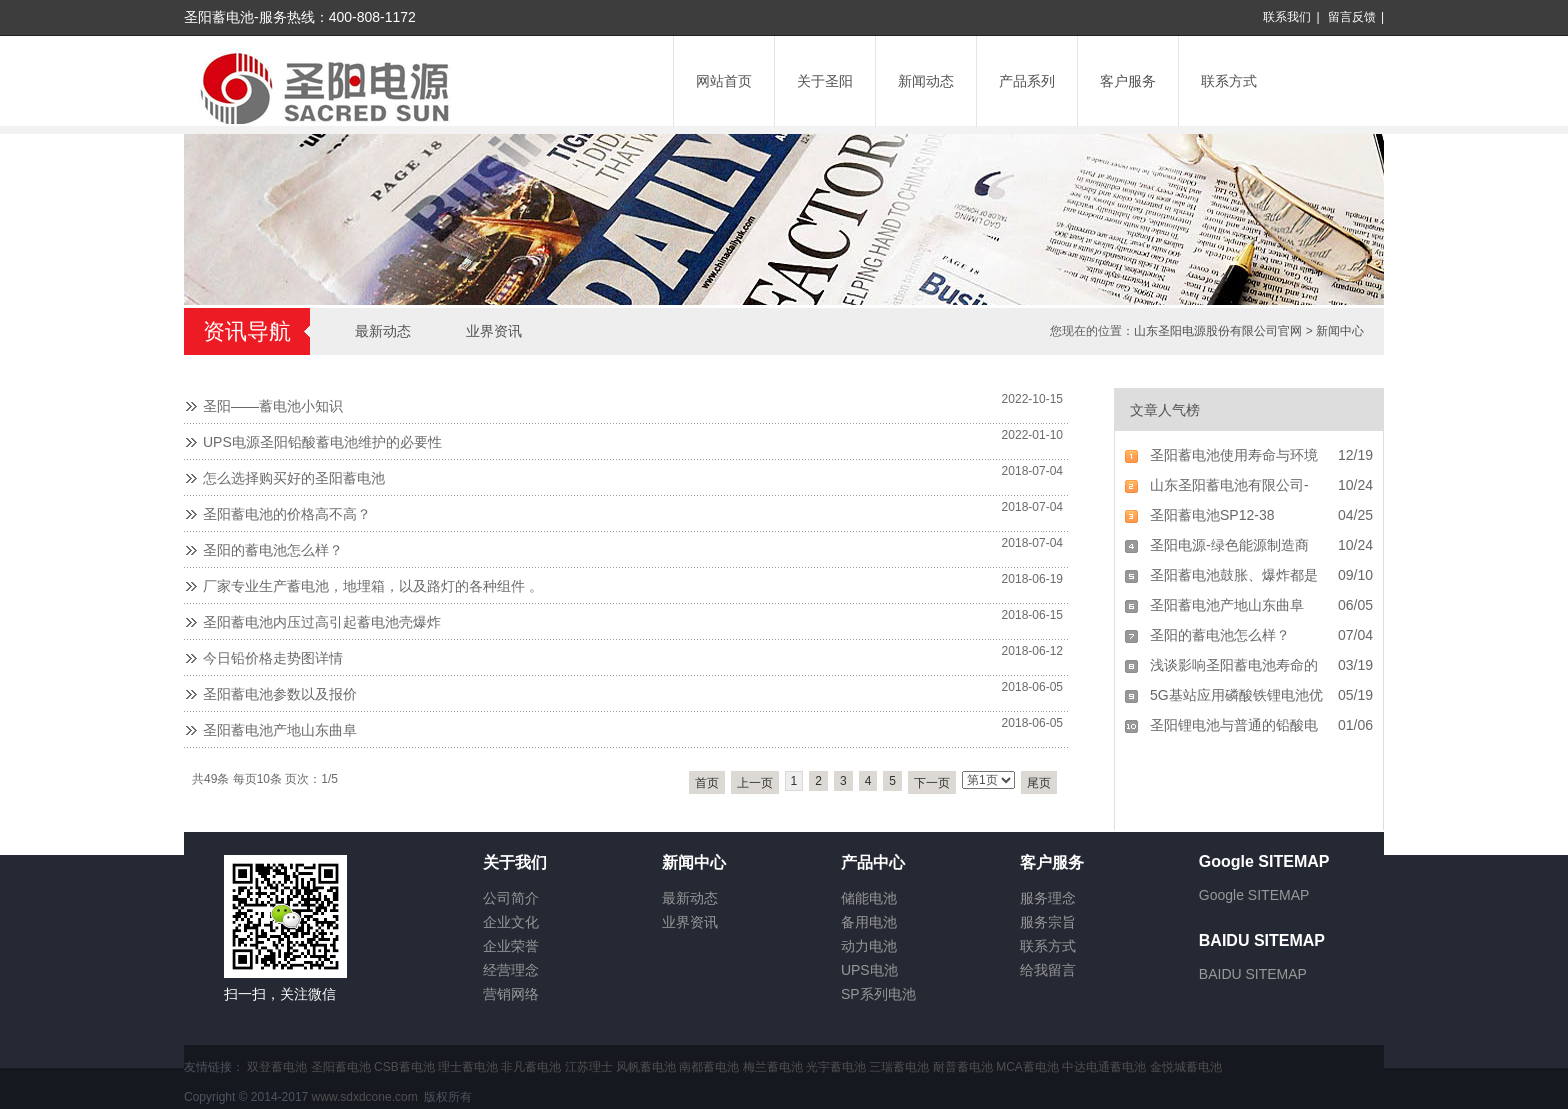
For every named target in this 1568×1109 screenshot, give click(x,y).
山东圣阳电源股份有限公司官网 (1218, 331)
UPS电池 (869, 970)
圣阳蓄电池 (341, 1067)
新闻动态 (926, 81)
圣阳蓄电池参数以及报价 (280, 694)
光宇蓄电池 (836, 1067)
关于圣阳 (825, 81)
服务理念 (1048, 898)
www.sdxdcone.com (365, 1097)
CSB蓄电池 (404, 1067)
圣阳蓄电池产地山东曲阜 (280, 730)
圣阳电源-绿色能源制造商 (1229, 545)
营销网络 (511, 994)
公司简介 (511, 898)
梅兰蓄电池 (773, 1067)
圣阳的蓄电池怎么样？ (273, 550)
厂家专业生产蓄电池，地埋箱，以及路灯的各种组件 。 (373, 586)
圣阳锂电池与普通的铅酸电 (1234, 725)
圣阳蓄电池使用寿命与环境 (1234, 455)
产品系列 (1027, 81)
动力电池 (869, 946)
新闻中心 (1340, 331)
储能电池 (869, 898)
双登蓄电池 (277, 1067)
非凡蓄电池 (531, 1067)
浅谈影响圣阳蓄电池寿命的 (1234, 665)
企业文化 (511, 922)
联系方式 (1229, 81)
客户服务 (1128, 81)
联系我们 (1287, 17)
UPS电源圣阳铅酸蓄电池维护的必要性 (322, 442)
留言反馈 (1352, 17)
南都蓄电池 (709, 1067)
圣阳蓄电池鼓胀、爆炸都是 (1234, 575)
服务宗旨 (1048, 922)
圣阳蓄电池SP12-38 (1212, 515)
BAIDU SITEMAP (1253, 974)
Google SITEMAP (1254, 895)
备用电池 (869, 922)
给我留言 (1048, 970)
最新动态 (383, 331)
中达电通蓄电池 (1104, 1067)
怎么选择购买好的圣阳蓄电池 (294, 478)
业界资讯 (494, 331)
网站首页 (724, 81)
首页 (707, 783)
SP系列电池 (878, 994)
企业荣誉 (511, 946)
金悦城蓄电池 (1186, 1067)
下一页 (932, 783)
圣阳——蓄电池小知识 (273, 406)
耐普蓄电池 (963, 1067)
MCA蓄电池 (1027, 1067)
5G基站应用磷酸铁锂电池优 (1236, 695)
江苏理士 (589, 1067)
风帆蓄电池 (646, 1067)
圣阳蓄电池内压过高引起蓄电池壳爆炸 (322, 622)
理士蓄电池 (468, 1067)
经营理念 (511, 970)
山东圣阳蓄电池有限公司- (1229, 485)
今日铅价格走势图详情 (273, 658)
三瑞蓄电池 (899, 1067)
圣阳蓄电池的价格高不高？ (287, 514)
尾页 (1039, 783)
